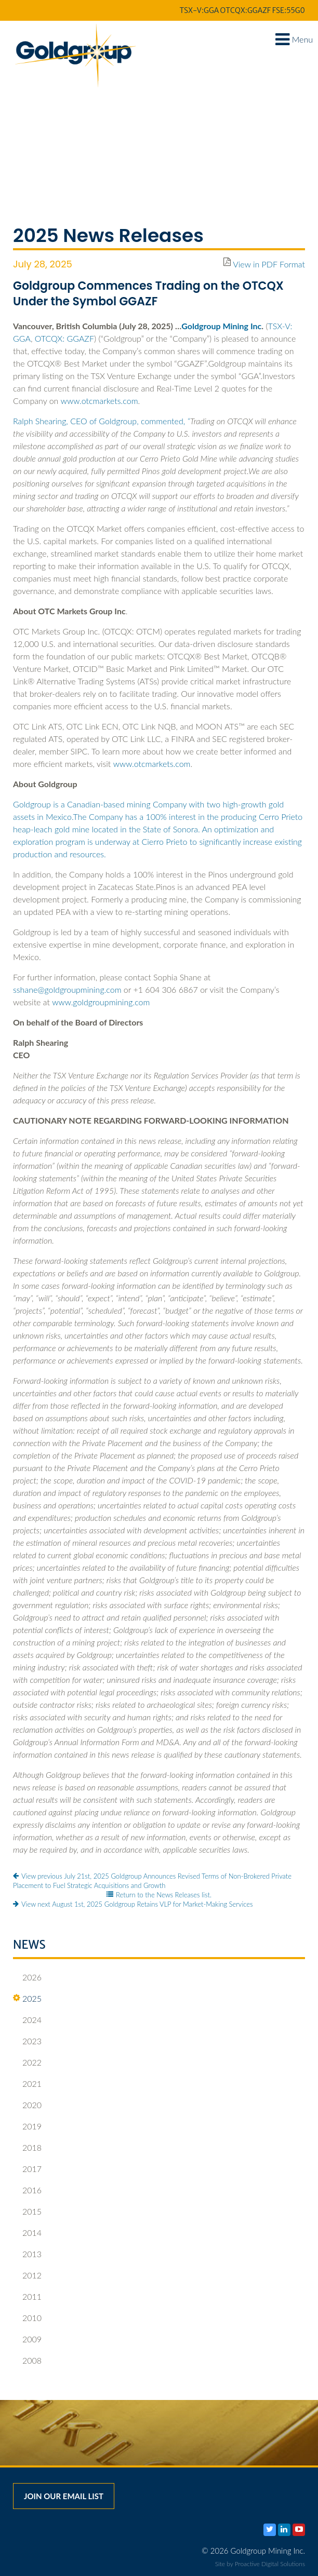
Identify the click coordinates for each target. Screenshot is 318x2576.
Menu (294, 39)
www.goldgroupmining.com (101, 1002)
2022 (27, 2062)
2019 (27, 2126)
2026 (27, 1977)
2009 (27, 2339)
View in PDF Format (269, 264)
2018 (27, 2147)
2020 (27, 2105)
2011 (27, 2296)
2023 (27, 2041)
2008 (27, 2360)
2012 (27, 2275)
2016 (27, 2190)
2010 (27, 2318)
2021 (27, 2084)
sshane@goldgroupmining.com (67, 989)
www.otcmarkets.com (99, 401)
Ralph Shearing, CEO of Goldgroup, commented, (101, 421)
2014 (27, 2233)
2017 (27, 2169)
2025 (27, 1998)
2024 (27, 2020)
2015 (27, 2211)
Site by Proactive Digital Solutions (260, 2564)
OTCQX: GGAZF (64, 338)
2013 (27, 2254)
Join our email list (63, 2496)
